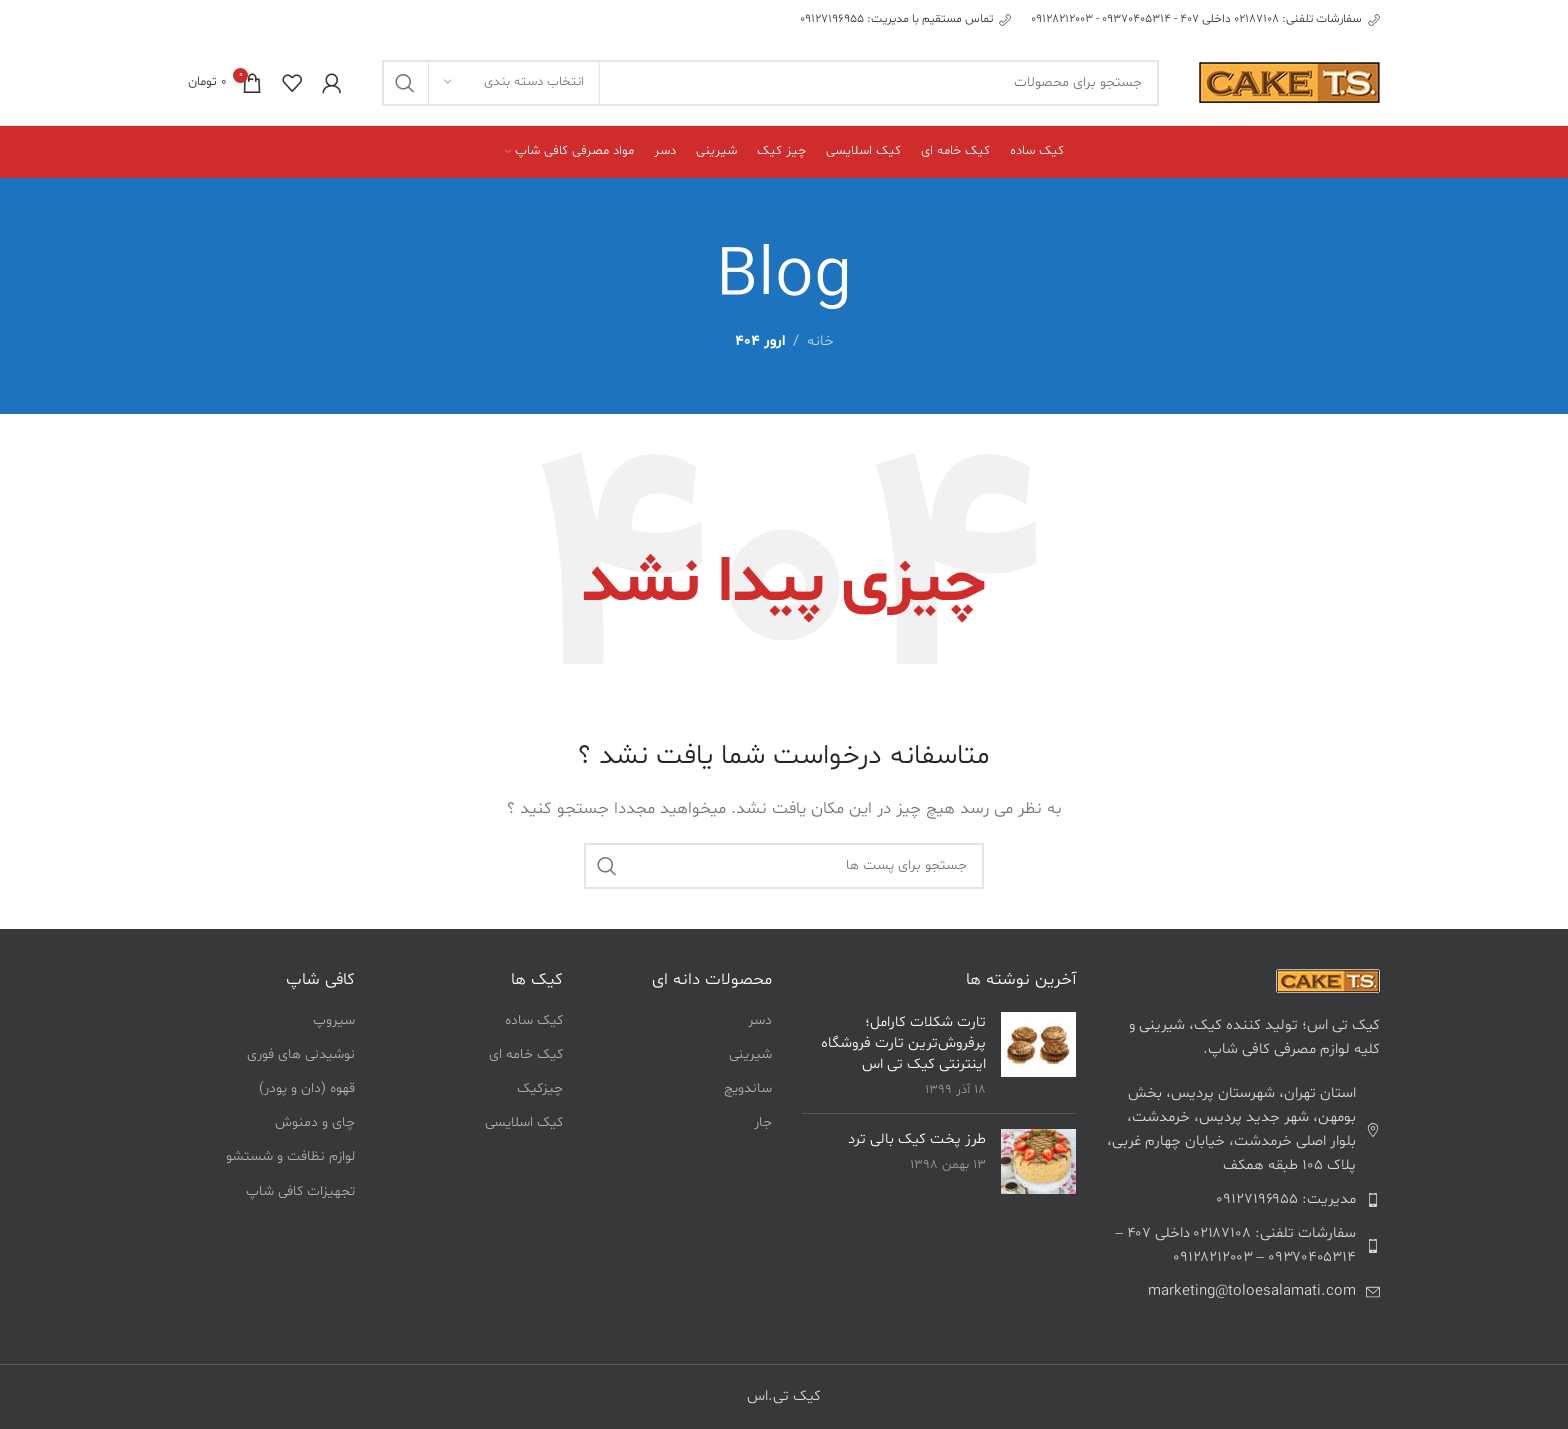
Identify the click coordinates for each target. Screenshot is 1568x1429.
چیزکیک (540, 1088)
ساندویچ (748, 1088)
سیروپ (334, 1020)
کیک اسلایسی (524, 1122)
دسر (760, 1020)
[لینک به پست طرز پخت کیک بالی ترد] (1038, 1161)
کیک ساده (534, 1020)
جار (763, 1122)
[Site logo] (1289, 82)
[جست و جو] (770, 83)
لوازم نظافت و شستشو (290, 1156)
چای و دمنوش (315, 1122)
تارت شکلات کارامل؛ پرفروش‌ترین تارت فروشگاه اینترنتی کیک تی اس (903, 1043)
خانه (820, 341)
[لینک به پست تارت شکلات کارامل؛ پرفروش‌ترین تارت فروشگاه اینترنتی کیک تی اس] (1038, 1044)
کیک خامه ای (526, 1054)
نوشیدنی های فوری (301, 1054)
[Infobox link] (1205, 19)
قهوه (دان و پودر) (307, 1088)
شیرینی (750, 1054)
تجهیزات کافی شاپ (300, 1191)
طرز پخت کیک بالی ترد (917, 1139)
